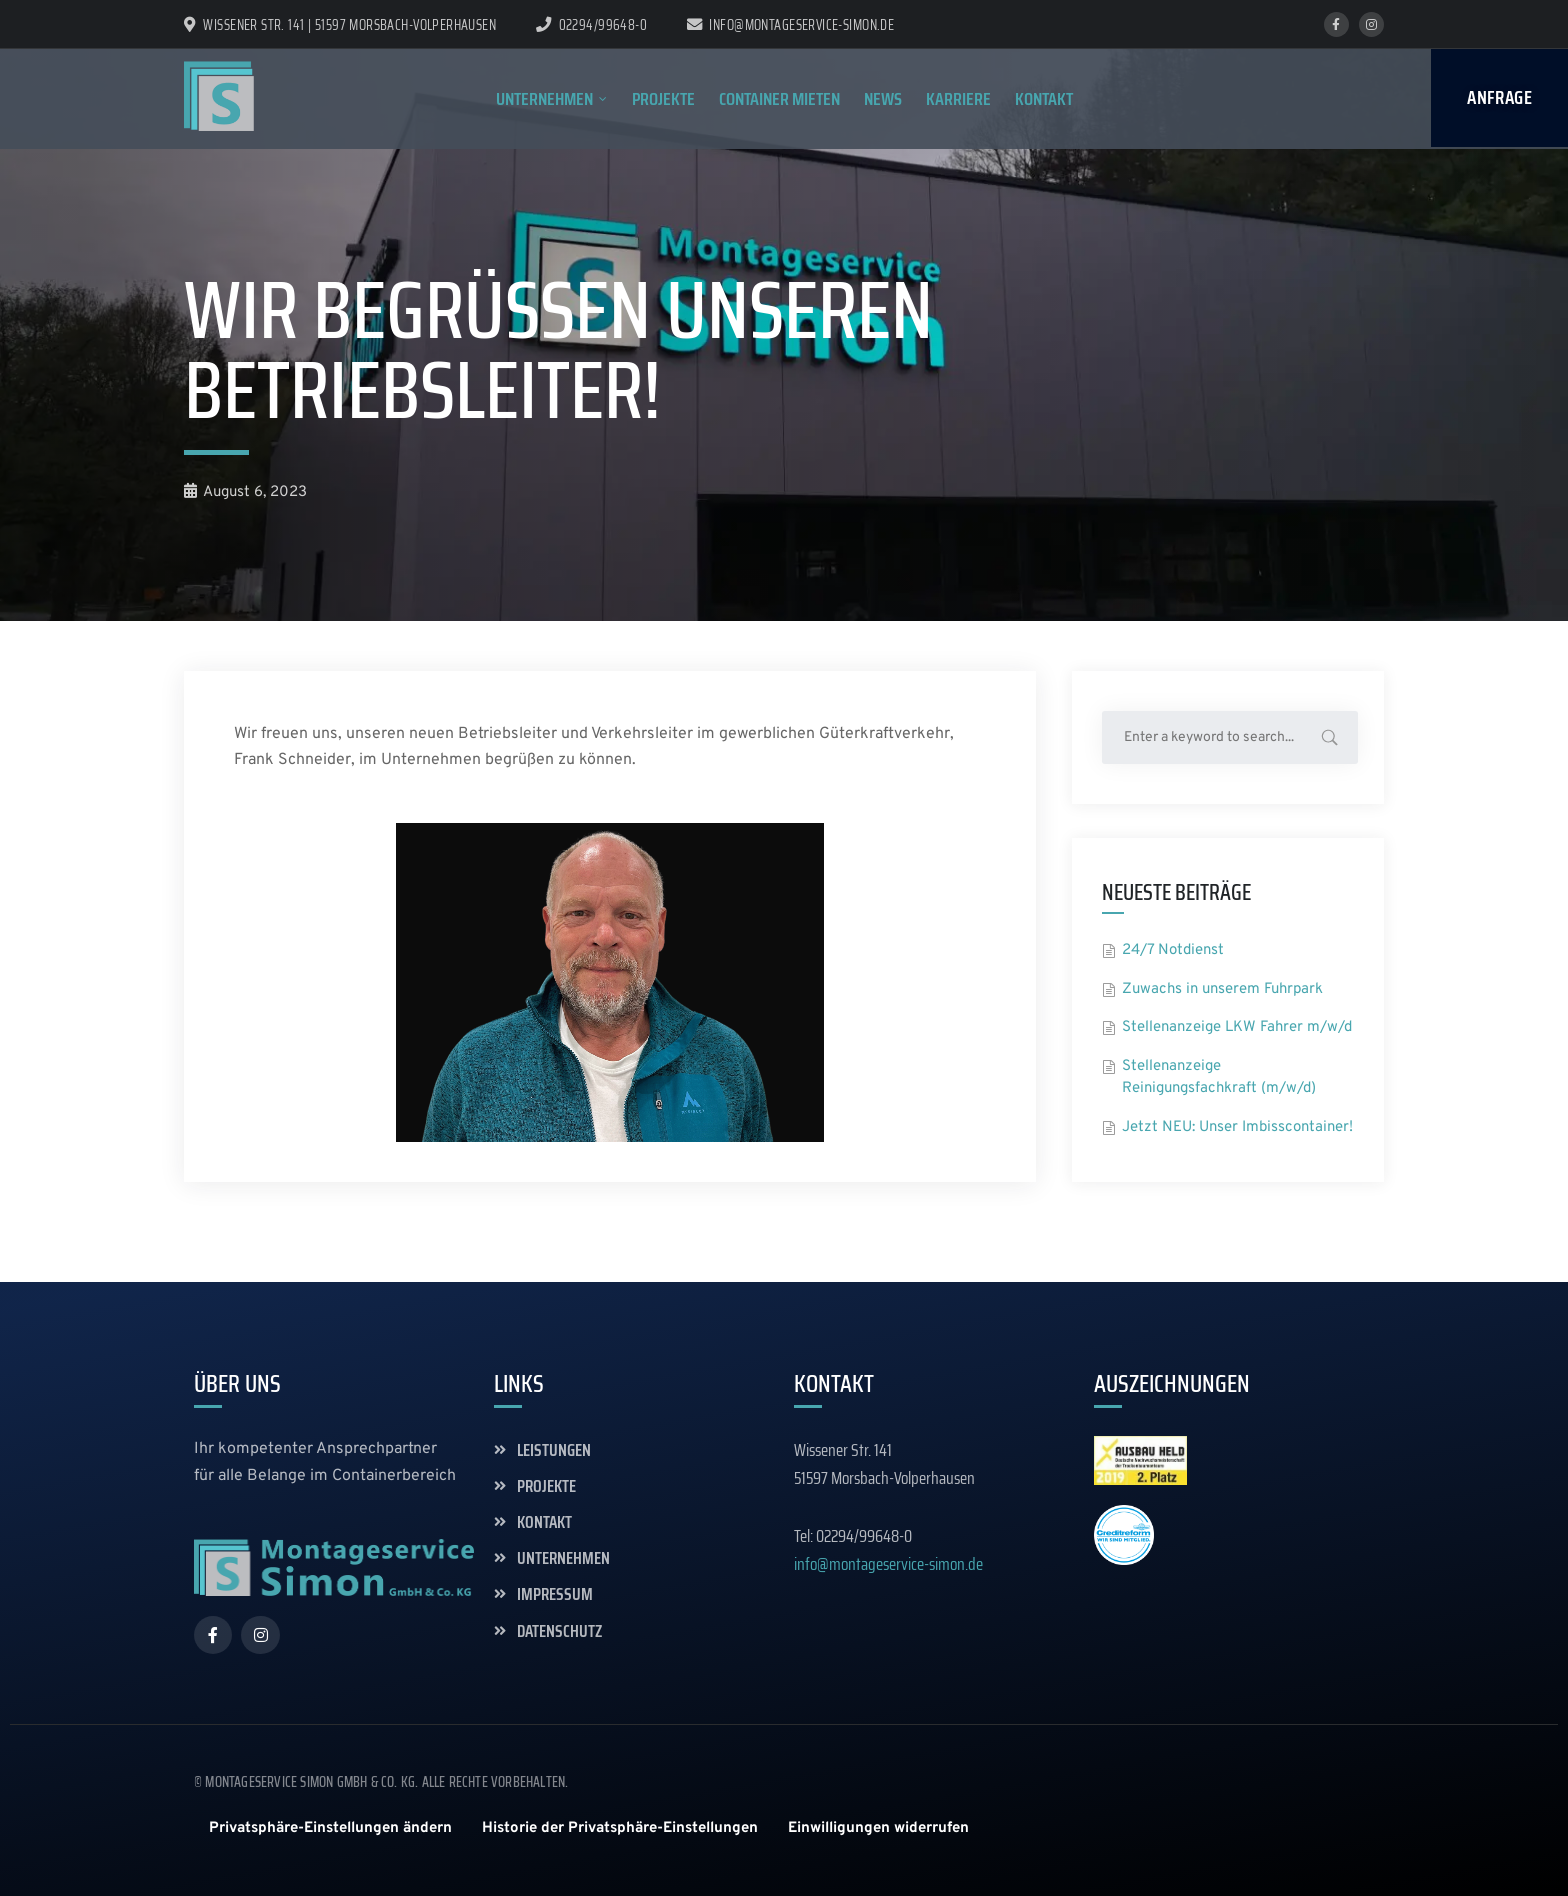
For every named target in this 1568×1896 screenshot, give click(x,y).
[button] (330, 1828)
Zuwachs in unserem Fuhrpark (1222, 989)
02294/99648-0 (603, 25)
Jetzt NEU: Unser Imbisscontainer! (1237, 1127)
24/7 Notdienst (1173, 950)
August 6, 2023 (245, 492)
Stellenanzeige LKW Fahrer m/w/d (1237, 1027)
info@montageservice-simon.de (790, 25)
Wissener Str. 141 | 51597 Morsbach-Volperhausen (340, 25)
